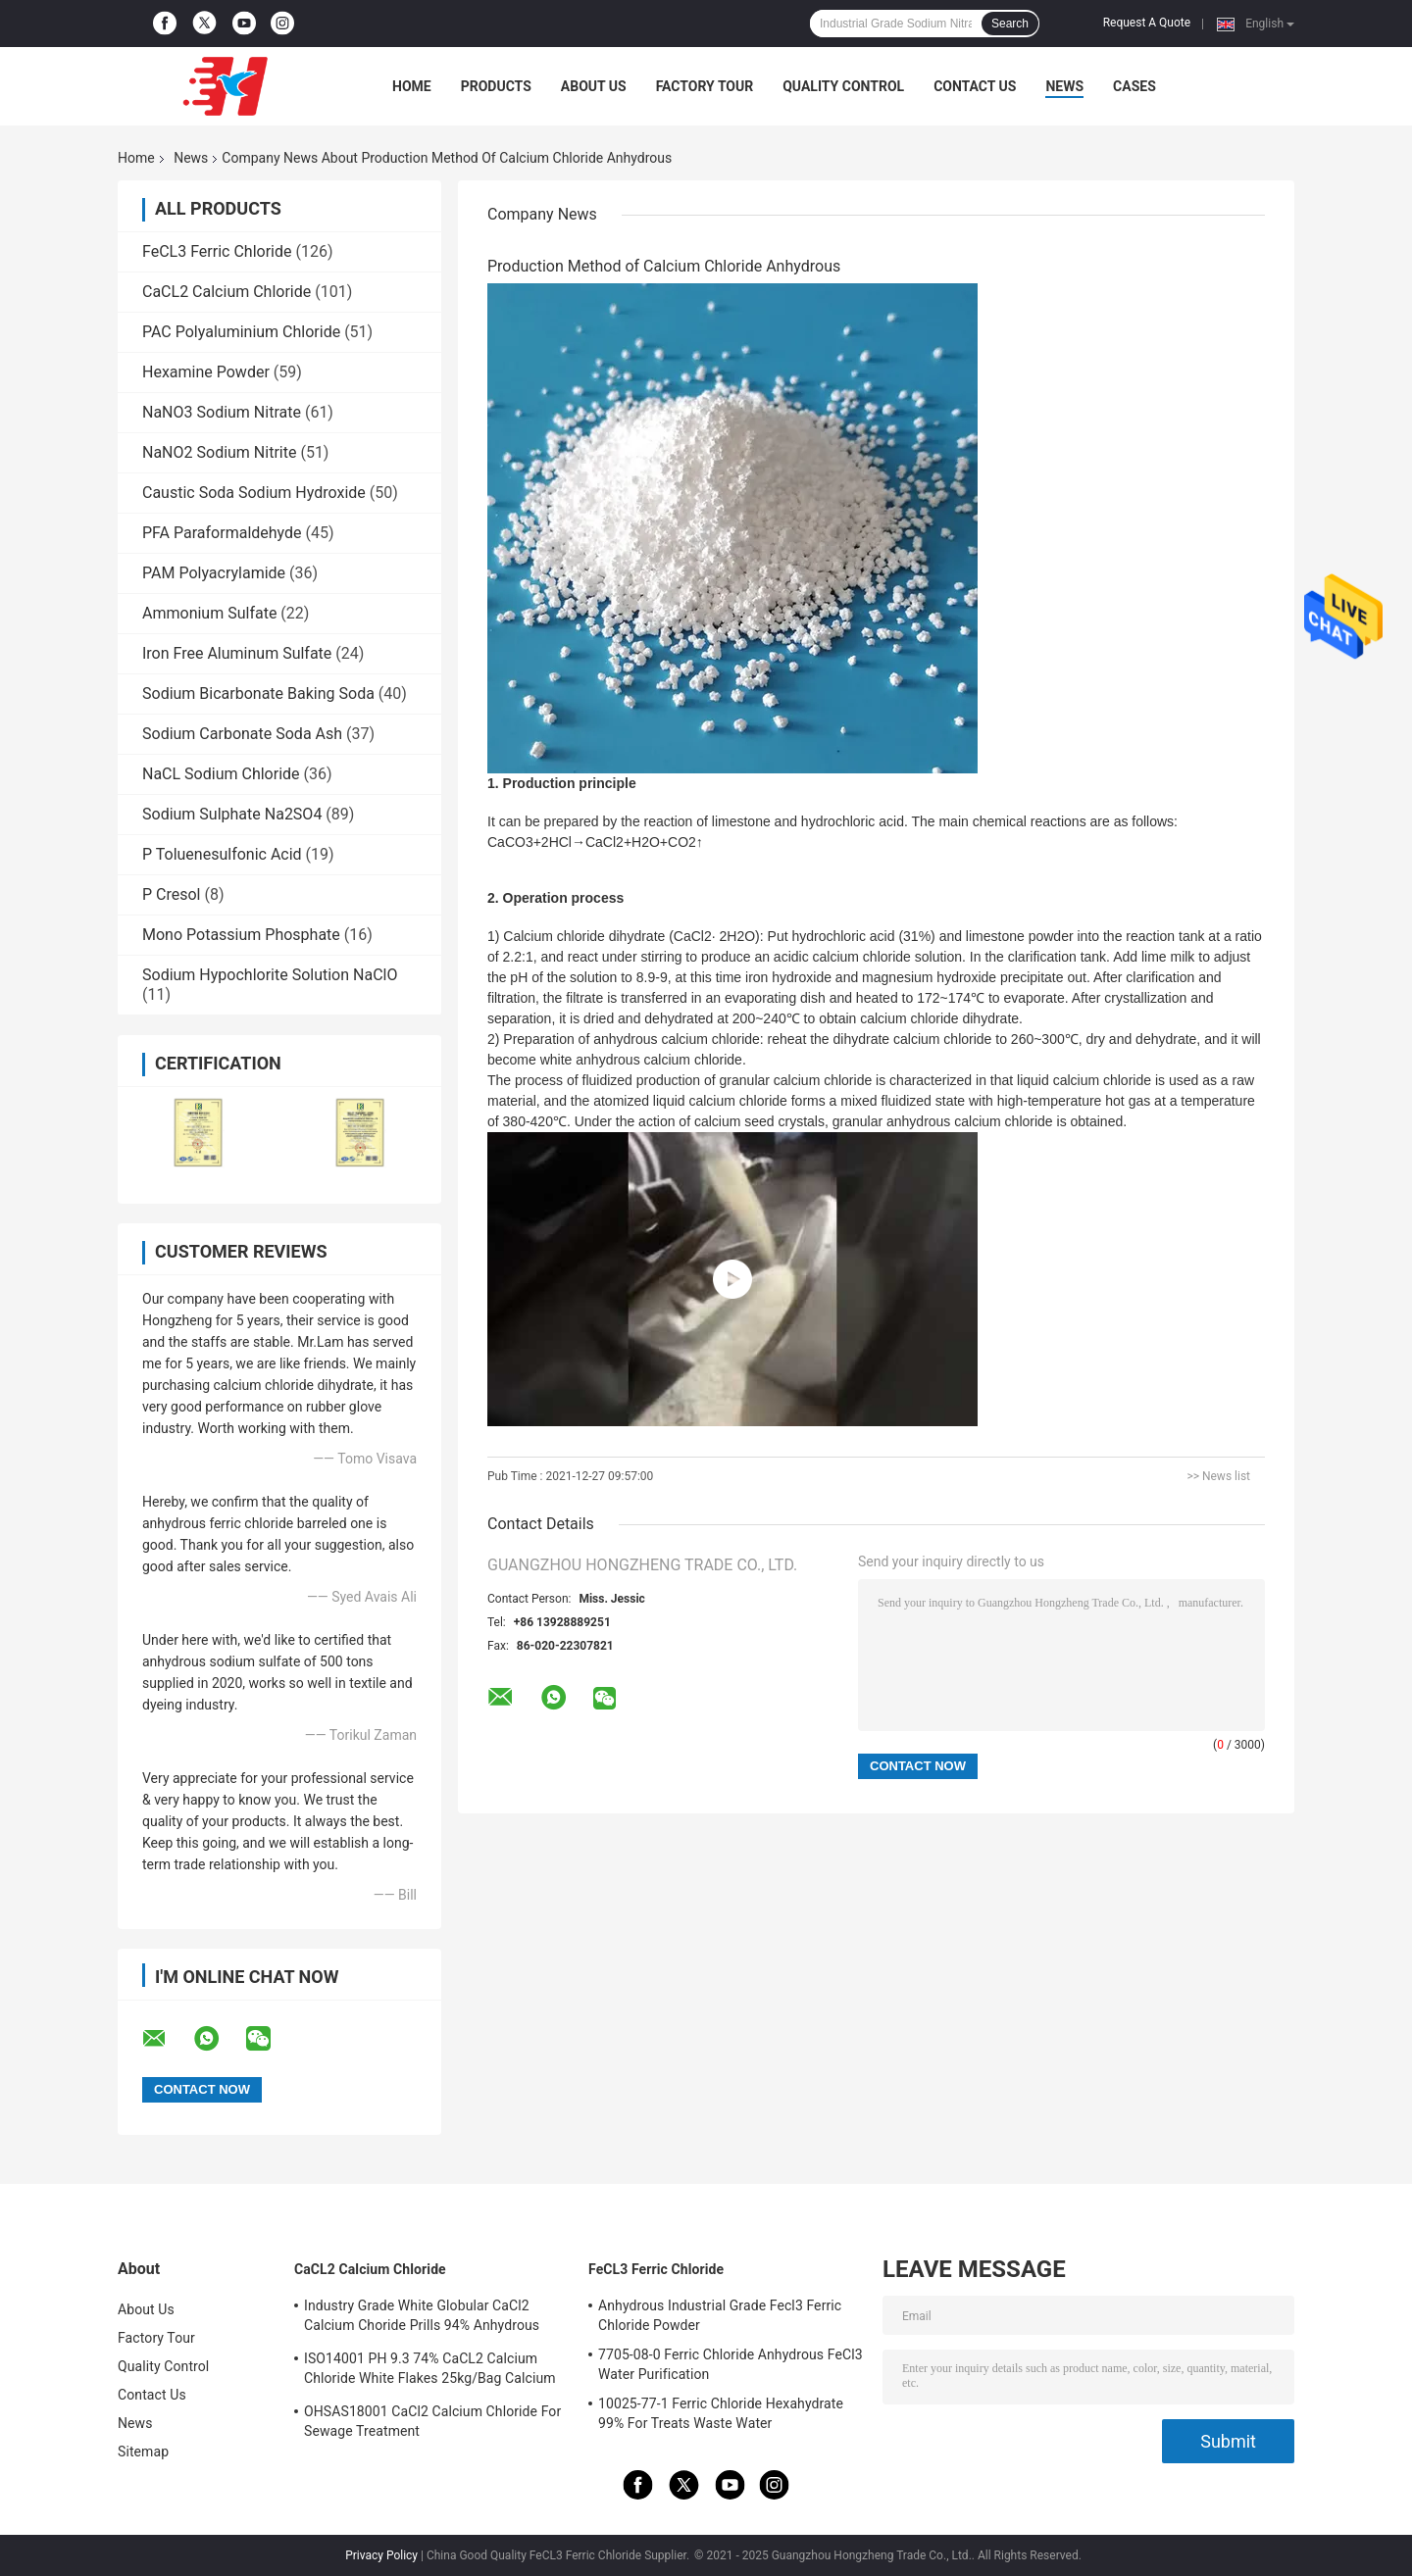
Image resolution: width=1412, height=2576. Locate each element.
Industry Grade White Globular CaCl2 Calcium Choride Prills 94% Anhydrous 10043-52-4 (421, 2318)
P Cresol (171, 894)
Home (411, 86)
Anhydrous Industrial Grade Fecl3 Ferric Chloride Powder (719, 2315)
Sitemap (143, 2451)
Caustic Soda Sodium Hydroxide (254, 492)
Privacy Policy (381, 2555)
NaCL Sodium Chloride (221, 774)
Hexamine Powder (206, 372)
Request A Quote (1146, 22)
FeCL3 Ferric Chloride (216, 251)
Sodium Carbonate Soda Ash (242, 733)
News (1064, 86)
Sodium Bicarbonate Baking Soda (258, 693)
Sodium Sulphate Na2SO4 (232, 814)
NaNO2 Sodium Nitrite (219, 452)
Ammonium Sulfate (209, 613)
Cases (1134, 86)
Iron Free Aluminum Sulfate (236, 653)
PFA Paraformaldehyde (222, 532)
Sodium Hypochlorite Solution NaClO (269, 975)
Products (496, 86)
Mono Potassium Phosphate (241, 934)
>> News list (1218, 1476)
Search (1010, 23)
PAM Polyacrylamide (213, 573)
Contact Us (974, 86)
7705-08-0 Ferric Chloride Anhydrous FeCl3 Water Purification (730, 2364)
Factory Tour (705, 86)
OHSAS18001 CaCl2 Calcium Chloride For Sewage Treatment (432, 2421)
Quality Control (843, 86)
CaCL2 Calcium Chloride (226, 291)
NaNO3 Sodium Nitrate (221, 412)
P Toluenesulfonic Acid (222, 854)
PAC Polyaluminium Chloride (241, 331)
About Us (594, 86)
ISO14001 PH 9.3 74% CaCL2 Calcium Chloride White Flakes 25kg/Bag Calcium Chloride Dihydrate (430, 2371)
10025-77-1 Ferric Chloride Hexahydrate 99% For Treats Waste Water (720, 2413)
